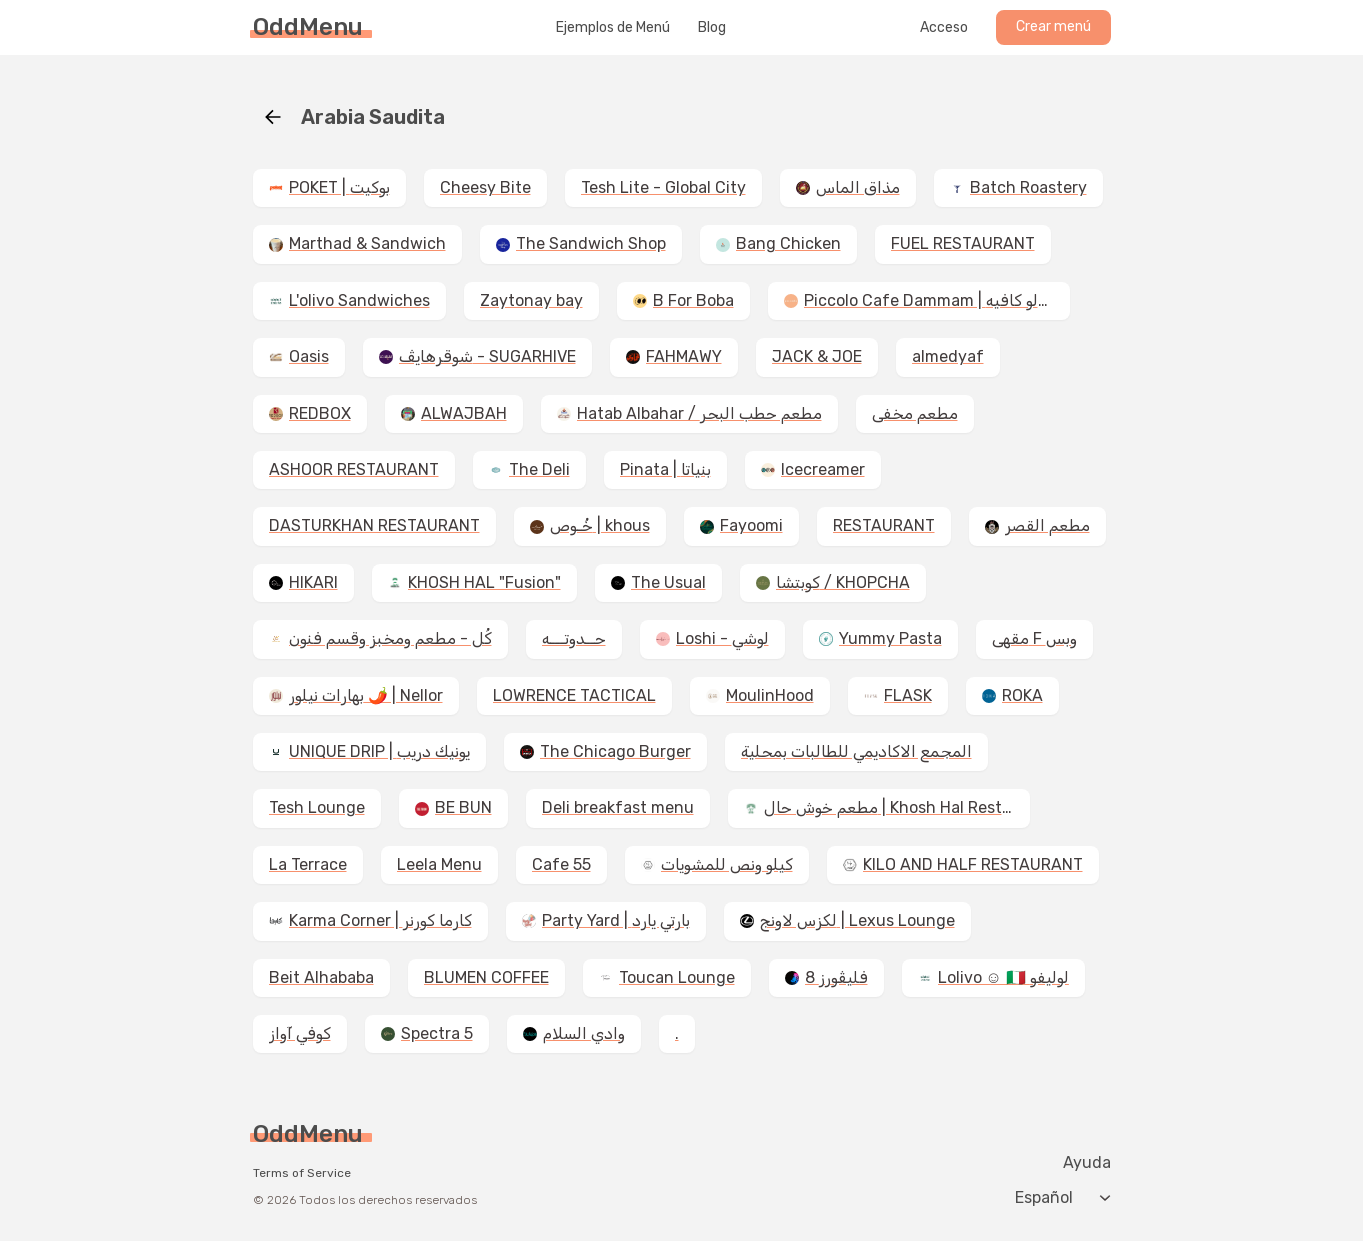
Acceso (944, 28)
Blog (712, 28)
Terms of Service (302, 1173)
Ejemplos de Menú (613, 28)
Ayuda (1087, 1163)
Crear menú (1053, 26)
